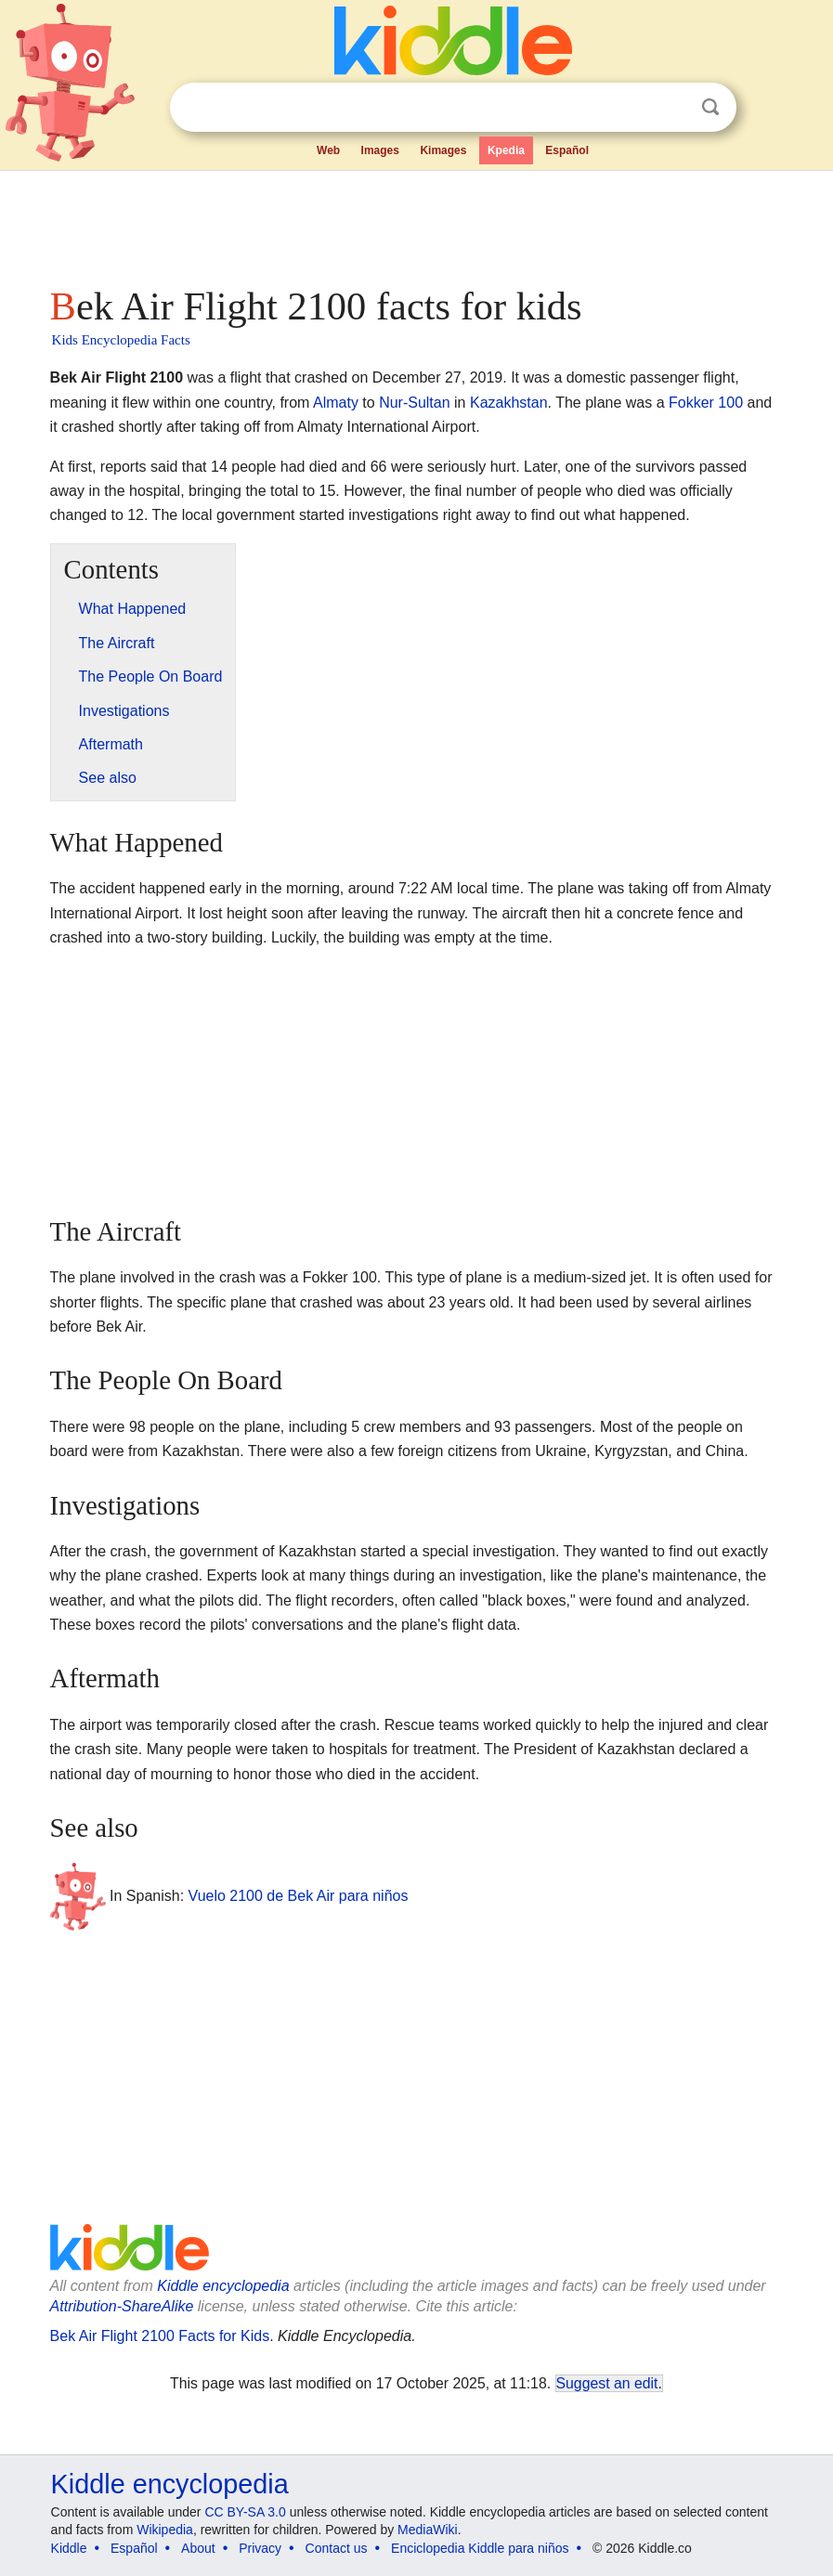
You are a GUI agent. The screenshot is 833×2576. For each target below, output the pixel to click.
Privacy (260, 2548)
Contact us (337, 2548)
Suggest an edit (607, 2383)
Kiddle (69, 2548)
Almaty (335, 402)
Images (380, 150)
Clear (672, 108)
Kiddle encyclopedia (223, 2286)
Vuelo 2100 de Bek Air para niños (299, 1895)
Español (567, 150)
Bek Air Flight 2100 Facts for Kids (160, 2336)
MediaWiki (427, 2529)
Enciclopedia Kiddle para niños (479, 2548)
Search (710, 107)
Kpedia (506, 150)
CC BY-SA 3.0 (244, 2511)
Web (328, 150)
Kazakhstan (509, 402)
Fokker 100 (706, 402)
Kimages (443, 150)
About (198, 2548)
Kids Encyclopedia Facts (121, 339)
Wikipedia (165, 2529)
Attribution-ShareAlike (122, 2306)
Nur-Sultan (414, 402)
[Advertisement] (417, 223)
